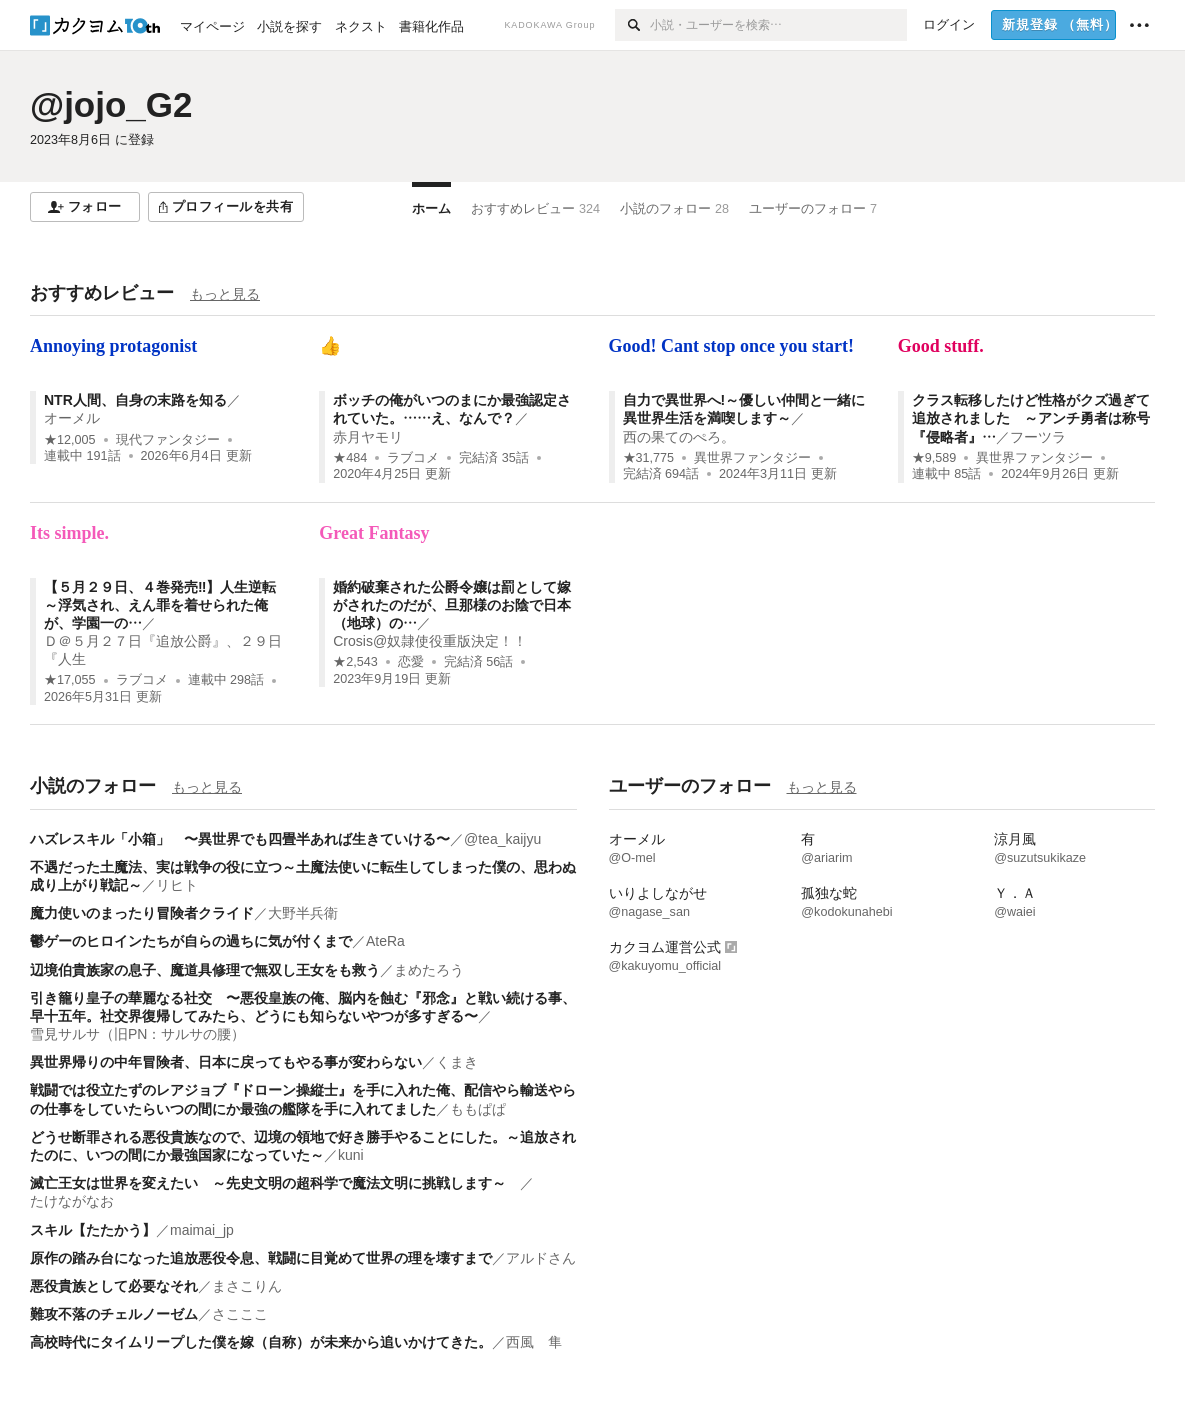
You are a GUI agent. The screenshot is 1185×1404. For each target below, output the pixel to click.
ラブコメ (413, 458)
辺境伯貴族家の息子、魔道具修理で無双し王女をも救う (205, 970)
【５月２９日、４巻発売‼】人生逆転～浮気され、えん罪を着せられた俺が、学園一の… (160, 605)
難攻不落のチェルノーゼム (114, 1314)
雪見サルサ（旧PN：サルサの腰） (137, 1034)
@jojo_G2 (111, 104)
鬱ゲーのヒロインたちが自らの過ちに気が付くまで (191, 941)
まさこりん (247, 1286)
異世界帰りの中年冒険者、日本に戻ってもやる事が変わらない (226, 1062)
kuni (351, 1155)
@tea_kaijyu (502, 839)
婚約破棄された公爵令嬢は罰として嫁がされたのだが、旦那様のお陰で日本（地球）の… (452, 605)
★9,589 (934, 458)
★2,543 (355, 662)
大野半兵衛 (303, 913)
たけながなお (72, 1201)
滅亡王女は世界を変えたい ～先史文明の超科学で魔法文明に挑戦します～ (275, 1183)
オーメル (72, 418)
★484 (350, 458)
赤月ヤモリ (368, 437)
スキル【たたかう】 (93, 1230)
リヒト (177, 885)
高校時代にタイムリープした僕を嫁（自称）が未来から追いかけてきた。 (261, 1342)
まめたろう (429, 970)
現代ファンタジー (168, 440)
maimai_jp (202, 1230)
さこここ (240, 1314)
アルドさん (541, 1258)
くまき (457, 1062)
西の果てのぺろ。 (679, 437)
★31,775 (649, 458)
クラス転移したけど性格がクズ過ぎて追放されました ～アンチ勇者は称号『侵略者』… (1031, 418)
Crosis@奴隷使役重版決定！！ (430, 641)
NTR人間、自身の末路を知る (135, 400)
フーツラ (1038, 437)
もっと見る (225, 294)
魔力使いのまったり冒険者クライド (142, 913)
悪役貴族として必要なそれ (114, 1286)
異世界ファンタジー (752, 458)
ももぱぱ (478, 1109)
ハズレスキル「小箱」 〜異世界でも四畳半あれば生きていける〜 (240, 839)
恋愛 (411, 662)
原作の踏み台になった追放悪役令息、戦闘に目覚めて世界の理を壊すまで (261, 1258)
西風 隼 (534, 1342)
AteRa (385, 941)
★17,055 (70, 680)
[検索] (632, 25)
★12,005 (70, 440)
